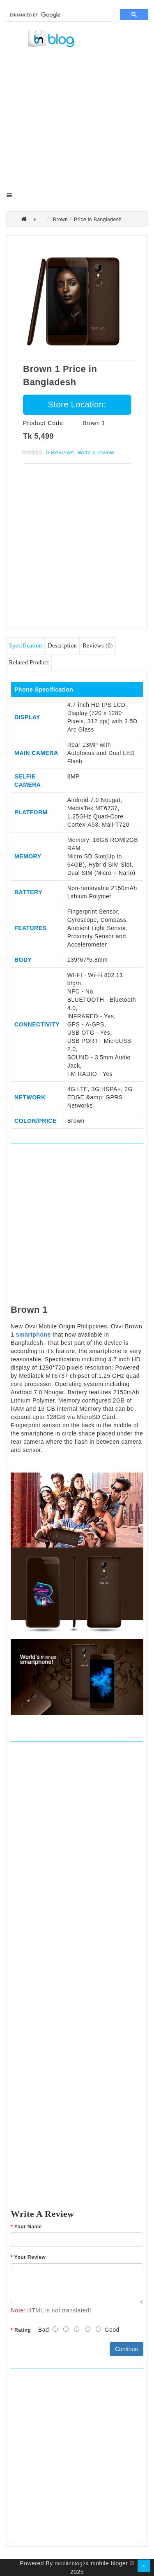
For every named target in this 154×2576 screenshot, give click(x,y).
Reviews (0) (98, 646)
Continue (126, 2349)
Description (62, 646)
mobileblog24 (72, 2563)
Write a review (96, 452)
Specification (25, 646)
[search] (59, 15)
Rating (22, 2330)
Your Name (28, 2227)
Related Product (29, 662)
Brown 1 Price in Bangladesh (87, 219)
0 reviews (60, 452)
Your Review (30, 2257)
